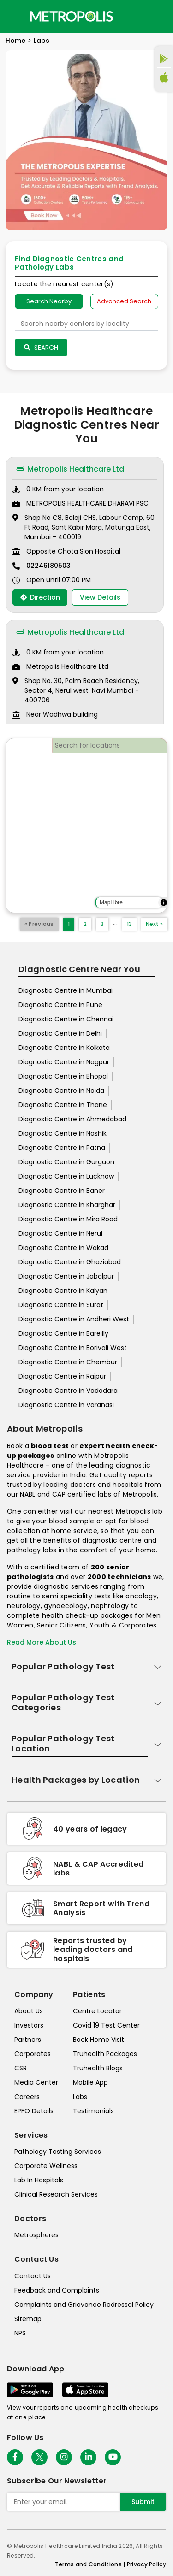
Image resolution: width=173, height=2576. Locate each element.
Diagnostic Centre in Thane (62, 1104)
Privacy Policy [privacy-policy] (146, 2564)
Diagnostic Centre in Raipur (62, 1376)
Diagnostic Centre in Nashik (62, 1133)
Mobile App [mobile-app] (90, 2082)
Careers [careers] (27, 2096)
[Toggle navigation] (14, 16)
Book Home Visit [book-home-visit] (98, 2039)
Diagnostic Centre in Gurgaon (66, 1162)
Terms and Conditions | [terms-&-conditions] (91, 2564)
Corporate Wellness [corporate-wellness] (46, 2165)
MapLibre (111, 902)
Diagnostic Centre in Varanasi (66, 1404)
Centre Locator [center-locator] (97, 2011)
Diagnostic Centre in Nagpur (63, 1062)
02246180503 (48, 565)
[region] (86, 825)
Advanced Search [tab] (124, 301)
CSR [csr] (20, 2068)
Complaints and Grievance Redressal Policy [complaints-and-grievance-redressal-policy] (84, 2304)
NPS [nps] (20, 2333)
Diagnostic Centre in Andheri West (73, 1319)
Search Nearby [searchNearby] (49, 301)
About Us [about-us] (28, 2011)
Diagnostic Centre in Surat (60, 1304)
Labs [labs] (80, 2096)
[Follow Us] (15, 2457)
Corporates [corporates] (32, 2053)
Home (15, 40)
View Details (100, 597)
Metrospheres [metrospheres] (36, 2235)
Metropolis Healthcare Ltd (70, 469)
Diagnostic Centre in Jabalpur (66, 1276)
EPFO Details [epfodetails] (34, 2111)
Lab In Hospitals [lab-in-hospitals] (38, 2180)
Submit (143, 2501)
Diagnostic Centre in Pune (60, 1004)
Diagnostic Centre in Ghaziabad (69, 1262)
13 (129, 924)
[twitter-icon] (39, 2457)
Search (41, 347)
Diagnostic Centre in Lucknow (66, 1176)
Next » (154, 924)
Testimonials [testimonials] (93, 2111)
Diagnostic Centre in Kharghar (66, 1204)
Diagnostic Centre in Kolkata (64, 1047)
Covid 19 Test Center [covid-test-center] (106, 2025)
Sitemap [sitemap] (28, 2318)
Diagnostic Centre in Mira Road (68, 1219)
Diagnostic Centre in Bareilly (63, 1333)
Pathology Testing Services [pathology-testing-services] (57, 2151)
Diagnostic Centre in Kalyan (62, 1290)
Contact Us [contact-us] (32, 2276)
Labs (41, 40)
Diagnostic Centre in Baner (61, 1190)
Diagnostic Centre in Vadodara (68, 1390)
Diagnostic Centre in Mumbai (65, 990)
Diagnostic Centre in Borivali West (72, 1347)
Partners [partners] (27, 2039)
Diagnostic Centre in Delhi (60, 1033)
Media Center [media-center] (36, 2082)
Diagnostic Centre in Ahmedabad (72, 1119)
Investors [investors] (28, 2025)
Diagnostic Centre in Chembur (67, 1362)
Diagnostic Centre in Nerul (60, 1233)
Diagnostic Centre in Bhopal (63, 1076)
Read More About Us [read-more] (41, 1642)
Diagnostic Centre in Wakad (63, 1247)
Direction (40, 597)
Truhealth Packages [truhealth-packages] (105, 2053)
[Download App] (30, 2390)
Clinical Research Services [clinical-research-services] (56, 2194)
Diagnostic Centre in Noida (61, 1090)
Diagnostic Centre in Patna (61, 1147)
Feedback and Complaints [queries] (56, 2290)
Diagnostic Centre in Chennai (65, 1019)
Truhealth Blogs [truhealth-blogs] (98, 2068)
